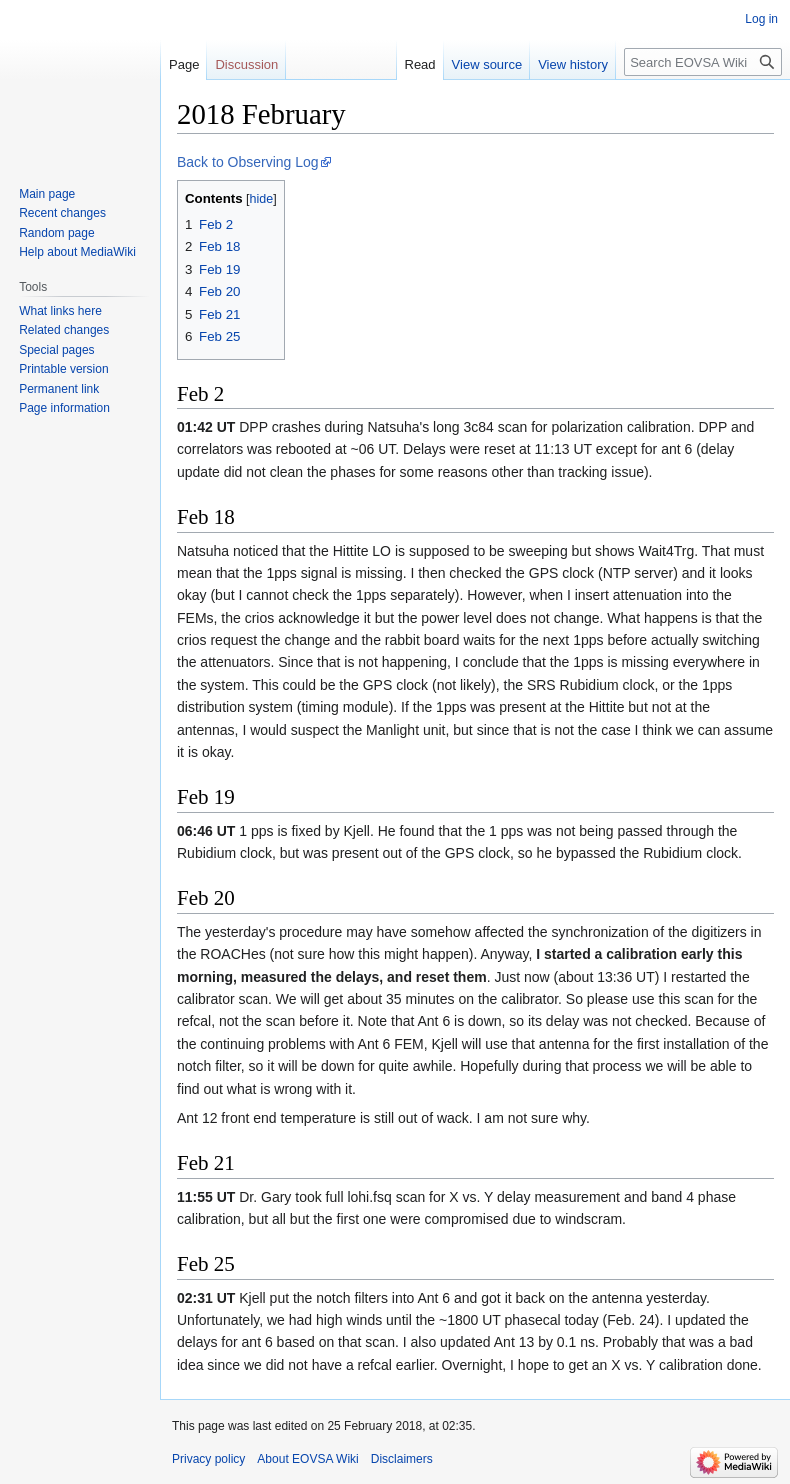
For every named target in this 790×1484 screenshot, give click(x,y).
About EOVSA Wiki (307, 1459)
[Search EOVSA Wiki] (703, 62)
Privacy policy (208, 1459)
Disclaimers (402, 1459)
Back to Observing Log (248, 162)
